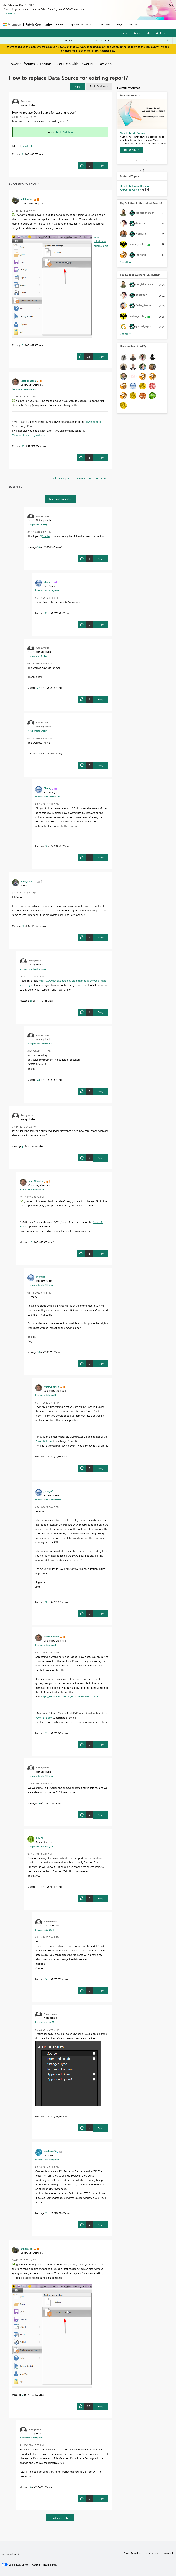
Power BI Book (93, 421)
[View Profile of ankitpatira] (26, 199)
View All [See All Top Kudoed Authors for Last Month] (125, 334)
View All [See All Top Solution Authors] (125, 262)
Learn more (9, 13)
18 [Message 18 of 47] (46, 1601)
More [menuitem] (131, 24)
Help (148, 32)
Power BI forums (22, 63)
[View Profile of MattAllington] (28, 380)
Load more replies (60, 2518)
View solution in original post (101, 241)
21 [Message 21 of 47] (31, 1000)
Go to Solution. (65, 132)
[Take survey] (131, 150)
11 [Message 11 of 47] (38, 1886)
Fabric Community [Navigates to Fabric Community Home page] (39, 24)
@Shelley (45, 536)
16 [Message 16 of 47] (38, 1352)
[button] (77, 86)
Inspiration (74, 24)
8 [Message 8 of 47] (30, 2487)
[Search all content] (131, 40)
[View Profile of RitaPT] (39, 1837)
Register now (107, 50)
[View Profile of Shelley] (48, 581)
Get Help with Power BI (75, 63)
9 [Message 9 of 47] (22, 1146)
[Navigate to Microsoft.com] (12, 24)
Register (124, 32)
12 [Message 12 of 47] (46, 2116)
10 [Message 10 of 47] (23, 446)
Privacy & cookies (132, 2552)
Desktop (105, 63)
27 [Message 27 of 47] (38, 687)
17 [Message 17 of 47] (46, 1456)
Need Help (27, 146)
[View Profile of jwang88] (40, 1276)
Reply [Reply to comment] (101, 356)
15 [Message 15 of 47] (38, 1803)
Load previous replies (60, 498)
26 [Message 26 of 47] (46, 845)
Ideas (88, 24)
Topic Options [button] (98, 86)
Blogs (119, 24)
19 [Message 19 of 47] (46, 1732)
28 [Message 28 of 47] (38, 547)
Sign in (137, 32)
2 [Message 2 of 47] (22, 345)
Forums (59, 24)
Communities (104, 24)
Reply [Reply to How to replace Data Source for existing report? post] (101, 165)
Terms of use (151, 2552)
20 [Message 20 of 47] (23, 925)
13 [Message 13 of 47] (46, 2213)
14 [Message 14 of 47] (46, 1979)
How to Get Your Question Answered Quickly (135, 187)
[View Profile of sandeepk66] (50, 2151)
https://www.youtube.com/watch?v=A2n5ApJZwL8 (69, 1696)
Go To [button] (159, 32)
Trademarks (168, 2552)
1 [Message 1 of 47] (22, 154)
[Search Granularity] (75, 40)
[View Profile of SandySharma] (28, 881)
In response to (24, 389)
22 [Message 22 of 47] (38, 1079)
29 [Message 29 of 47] (46, 612)
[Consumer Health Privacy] (44, 2565)
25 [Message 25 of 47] (38, 753)
